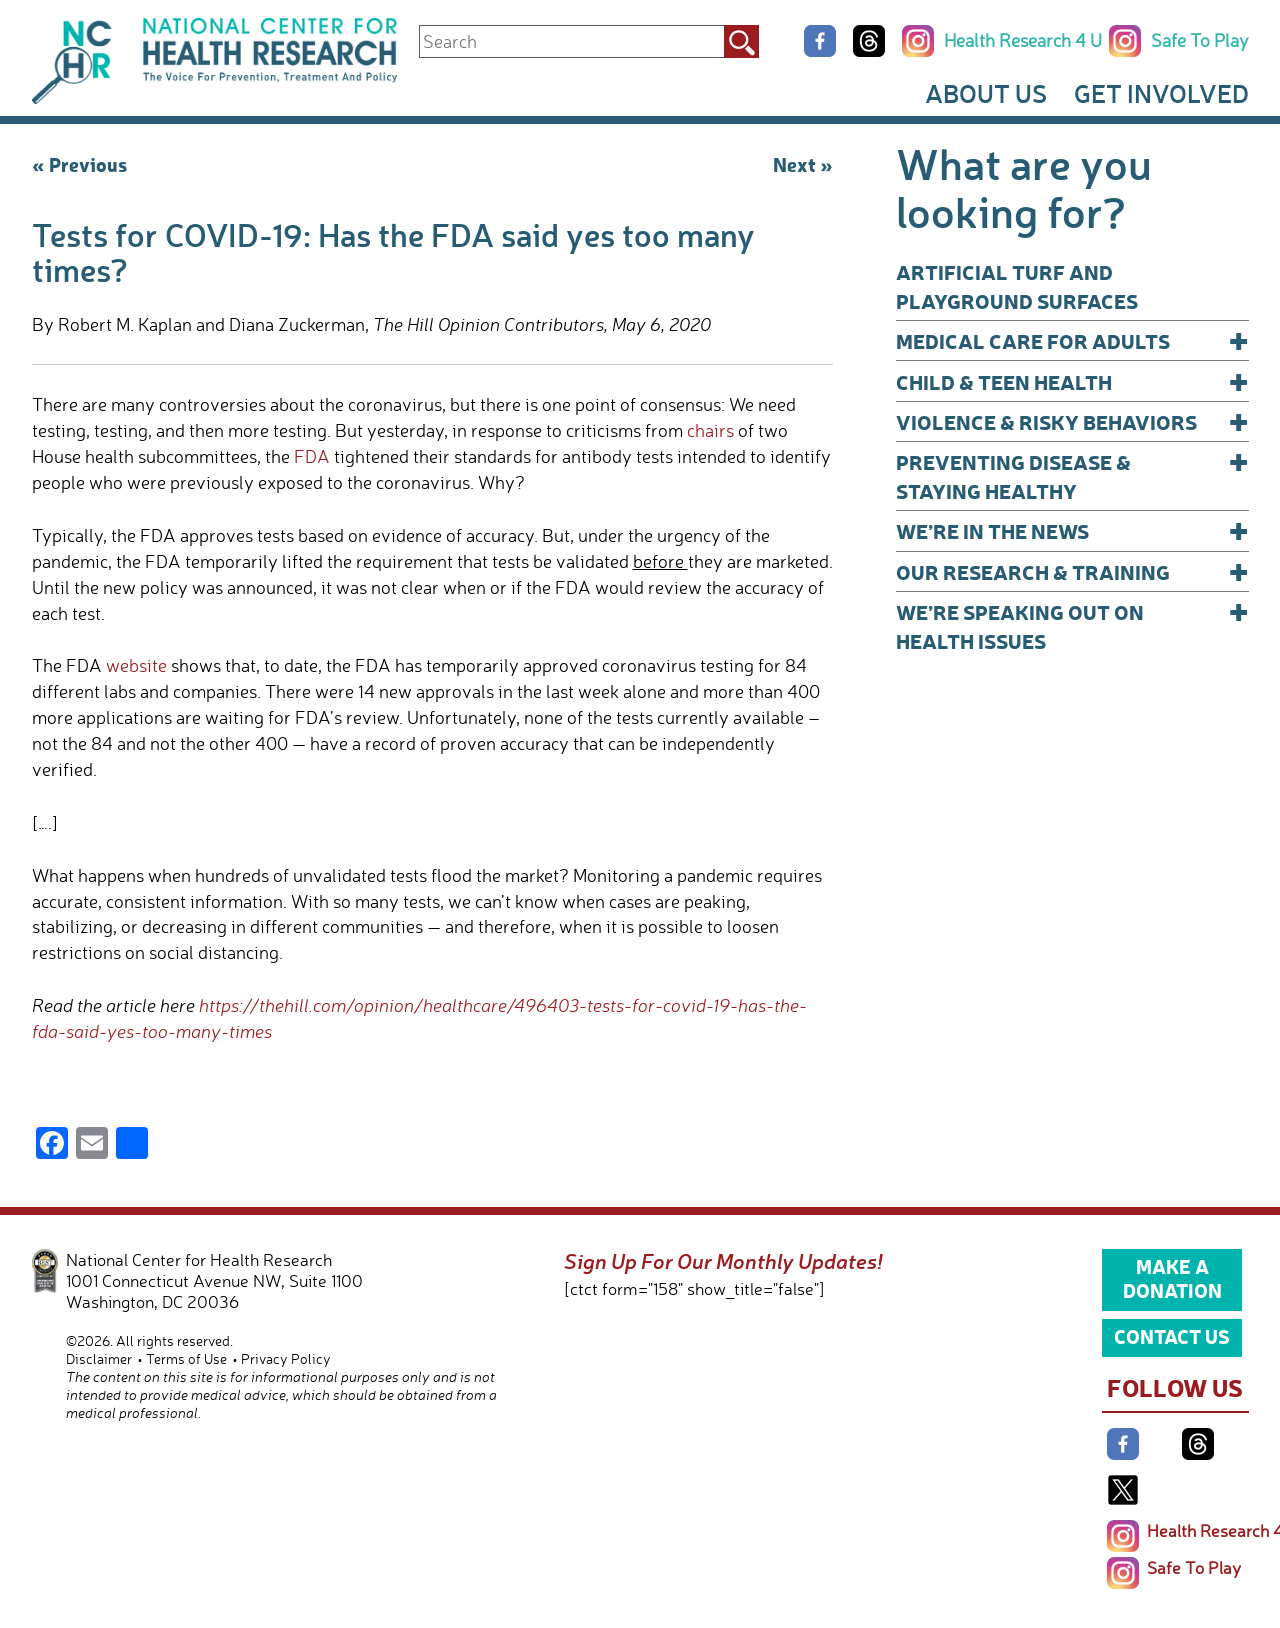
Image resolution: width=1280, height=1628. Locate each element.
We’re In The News (1072, 530)
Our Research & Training (1072, 571)
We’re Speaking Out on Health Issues (1072, 625)
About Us (986, 93)
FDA (312, 456)
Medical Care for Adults (1072, 340)
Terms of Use (186, 1358)
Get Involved (1161, 93)
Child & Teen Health (1072, 381)
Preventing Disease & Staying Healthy (1072, 475)
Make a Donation (1172, 1278)
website (136, 665)
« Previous (79, 164)
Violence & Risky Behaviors (1072, 421)
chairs (710, 430)
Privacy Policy (286, 1358)
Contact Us (1172, 1336)
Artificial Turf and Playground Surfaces (1017, 286)
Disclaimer (99, 1358)
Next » (803, 164)
